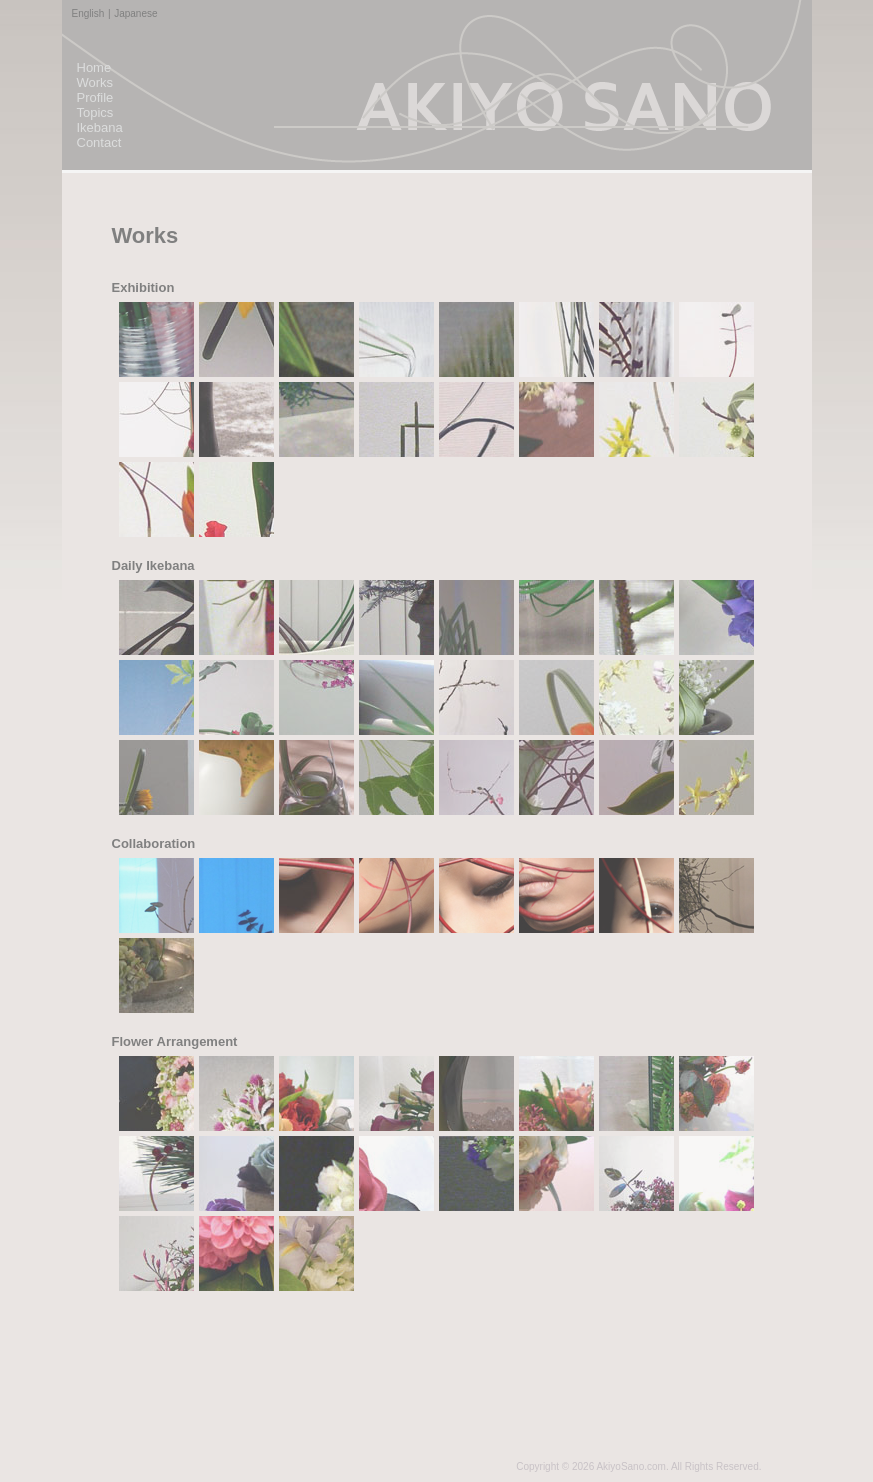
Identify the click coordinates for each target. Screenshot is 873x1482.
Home (94, 67)
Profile (95, 97)
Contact (99, 142)
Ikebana (100, 127)
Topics (95, 112)
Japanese (135, 13)
